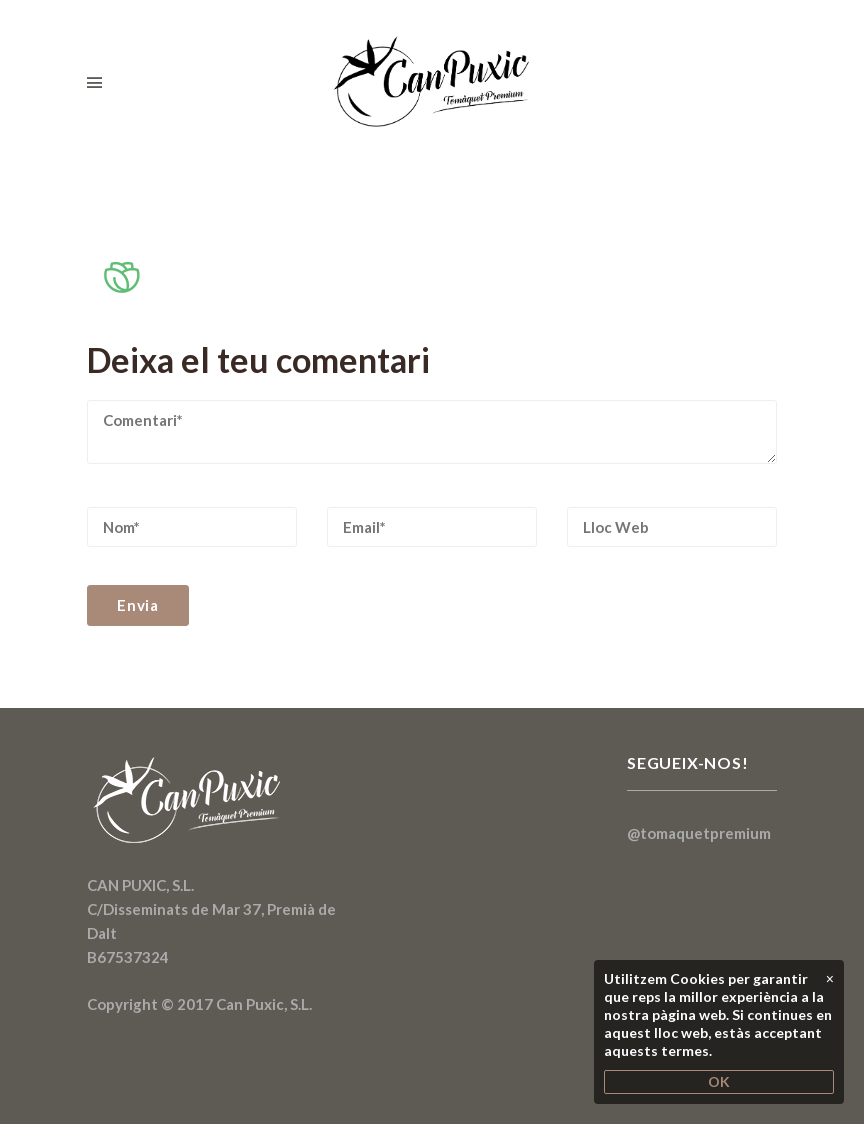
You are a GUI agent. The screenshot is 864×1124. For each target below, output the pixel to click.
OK (719, 1081)
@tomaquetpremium (699, 833)
